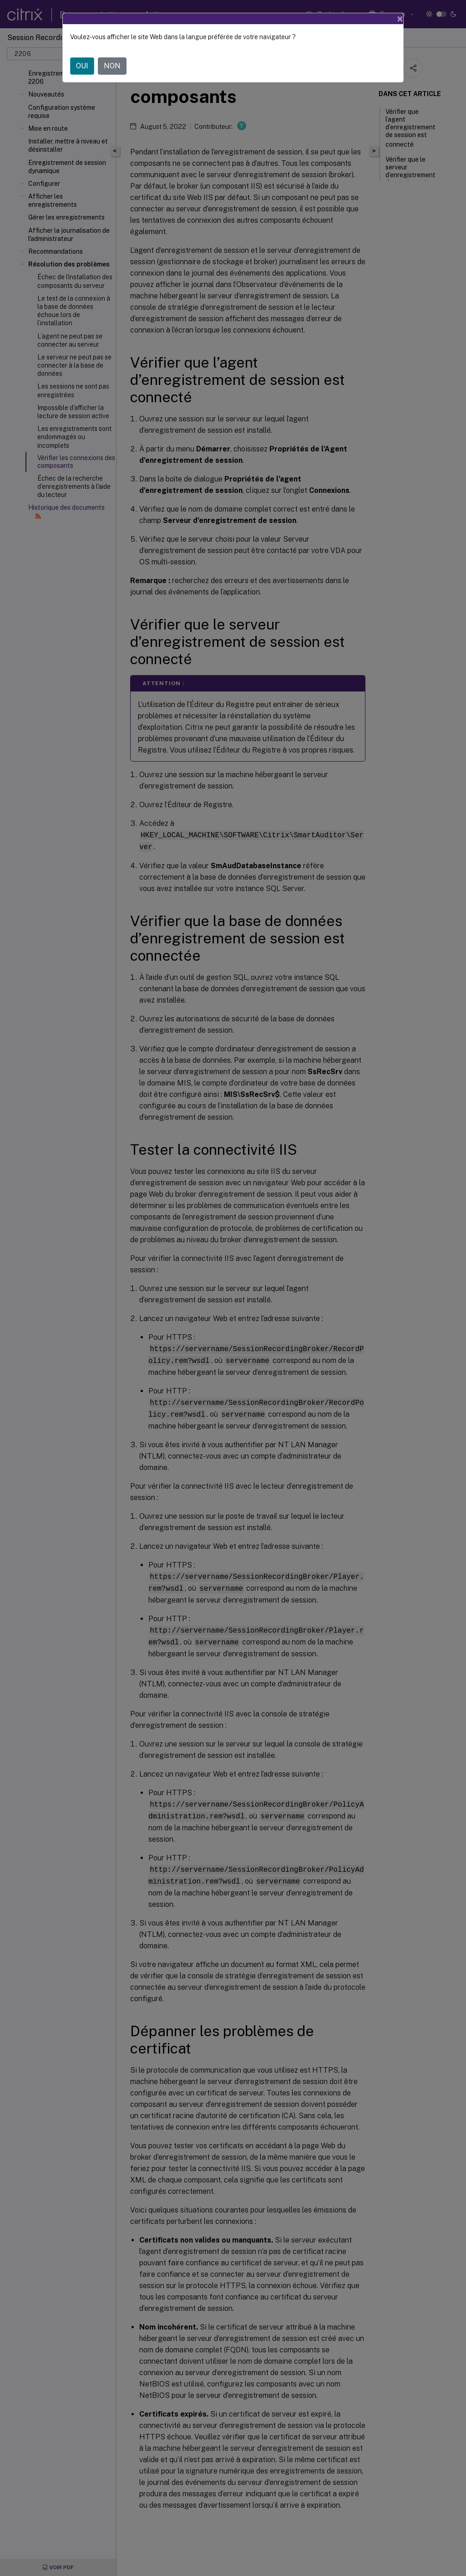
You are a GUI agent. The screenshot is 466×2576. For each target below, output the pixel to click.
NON (112, 65)
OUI (82, 65)
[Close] (400, 18)
